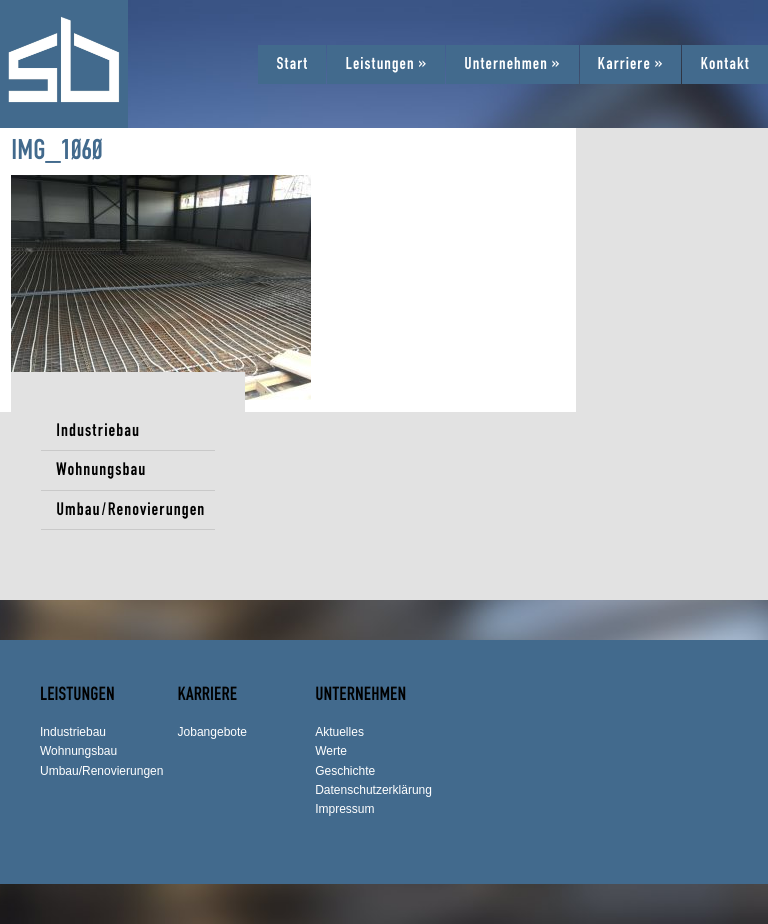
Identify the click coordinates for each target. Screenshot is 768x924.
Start (292, 64)
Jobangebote (212, 732)
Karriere (631, 64)
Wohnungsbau (101, 469)
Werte (331, 751)
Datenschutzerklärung (373, 790)
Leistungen (386, 64)
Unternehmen (512, 64)
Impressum (344, 809)
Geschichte (345, 771)
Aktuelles (339, 732)
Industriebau (98, 430)
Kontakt (725, 64)
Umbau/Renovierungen (130, 509)
